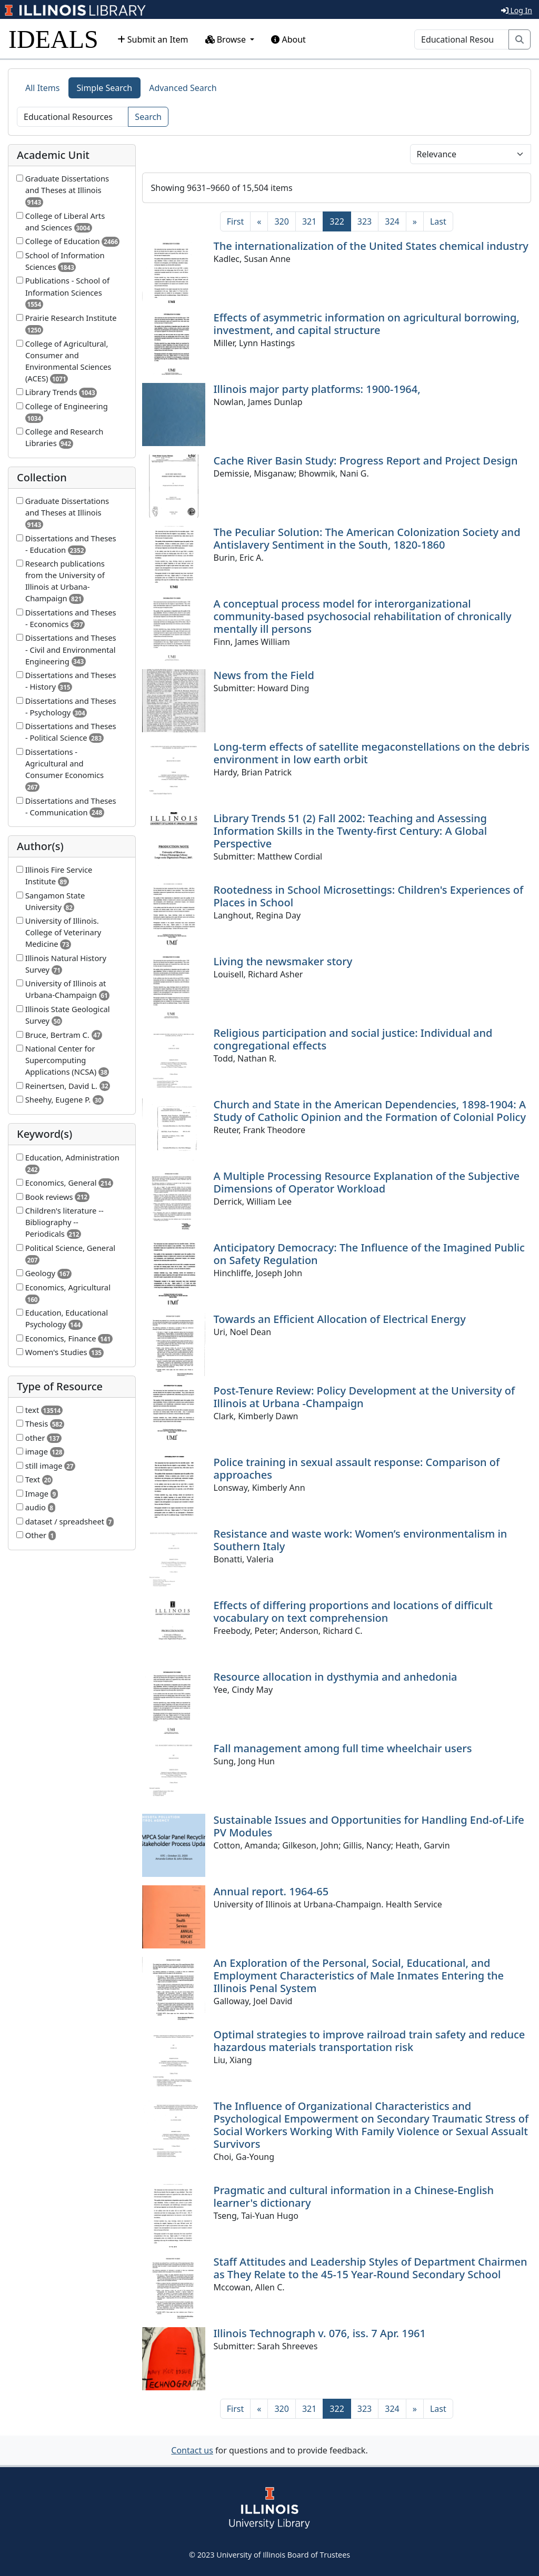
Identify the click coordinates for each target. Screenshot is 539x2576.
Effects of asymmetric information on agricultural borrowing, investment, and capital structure (367, 323)
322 (340, 221)
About (288, 39)
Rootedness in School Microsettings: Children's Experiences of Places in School (369, 896)
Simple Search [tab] (105, 88)
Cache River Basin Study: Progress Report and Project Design (366, 460)
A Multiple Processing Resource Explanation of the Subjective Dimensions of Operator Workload (367, 1182)
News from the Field (264, 675)
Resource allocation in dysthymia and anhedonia (335, 1677)
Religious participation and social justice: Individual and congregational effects (353, 1039)
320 (281, 221)
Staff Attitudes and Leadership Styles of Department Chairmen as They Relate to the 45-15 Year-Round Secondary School (370, 2268)
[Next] (415, 221)
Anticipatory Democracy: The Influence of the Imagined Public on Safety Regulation (369, 1253)
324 (392, 221)
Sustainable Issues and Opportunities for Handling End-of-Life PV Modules (369, 1826)
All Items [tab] (42, 88)
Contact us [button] (192, 2450)
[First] (235, 221)
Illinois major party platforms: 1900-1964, (317, 389)
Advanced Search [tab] (182, 88)
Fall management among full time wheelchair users (343, 1748)
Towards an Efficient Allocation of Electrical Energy (340, 1319)
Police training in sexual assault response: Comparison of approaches (357, 1468)
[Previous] (259, 221)
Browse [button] (226, 39)
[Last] (438, 221)
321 (309, 221)
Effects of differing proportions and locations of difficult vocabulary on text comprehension (353, 1611)
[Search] (461, 39)
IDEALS (53, 39)
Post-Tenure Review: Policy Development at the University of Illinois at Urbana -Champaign (364, 1396)
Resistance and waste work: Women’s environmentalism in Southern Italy (360, 1540)
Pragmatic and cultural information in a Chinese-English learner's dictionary (354, 2196)
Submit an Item (152, 39)
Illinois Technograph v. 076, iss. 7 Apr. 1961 (320, 2333)
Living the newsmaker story (283, 961)
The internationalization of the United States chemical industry (371, 246)
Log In (516, 10)
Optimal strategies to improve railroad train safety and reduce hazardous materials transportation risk (369, 2040)
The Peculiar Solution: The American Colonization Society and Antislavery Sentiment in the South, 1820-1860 (367, 538)
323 (364, 221)
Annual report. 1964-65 (271, 1891)
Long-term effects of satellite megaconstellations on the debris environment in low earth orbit (372, 753)
